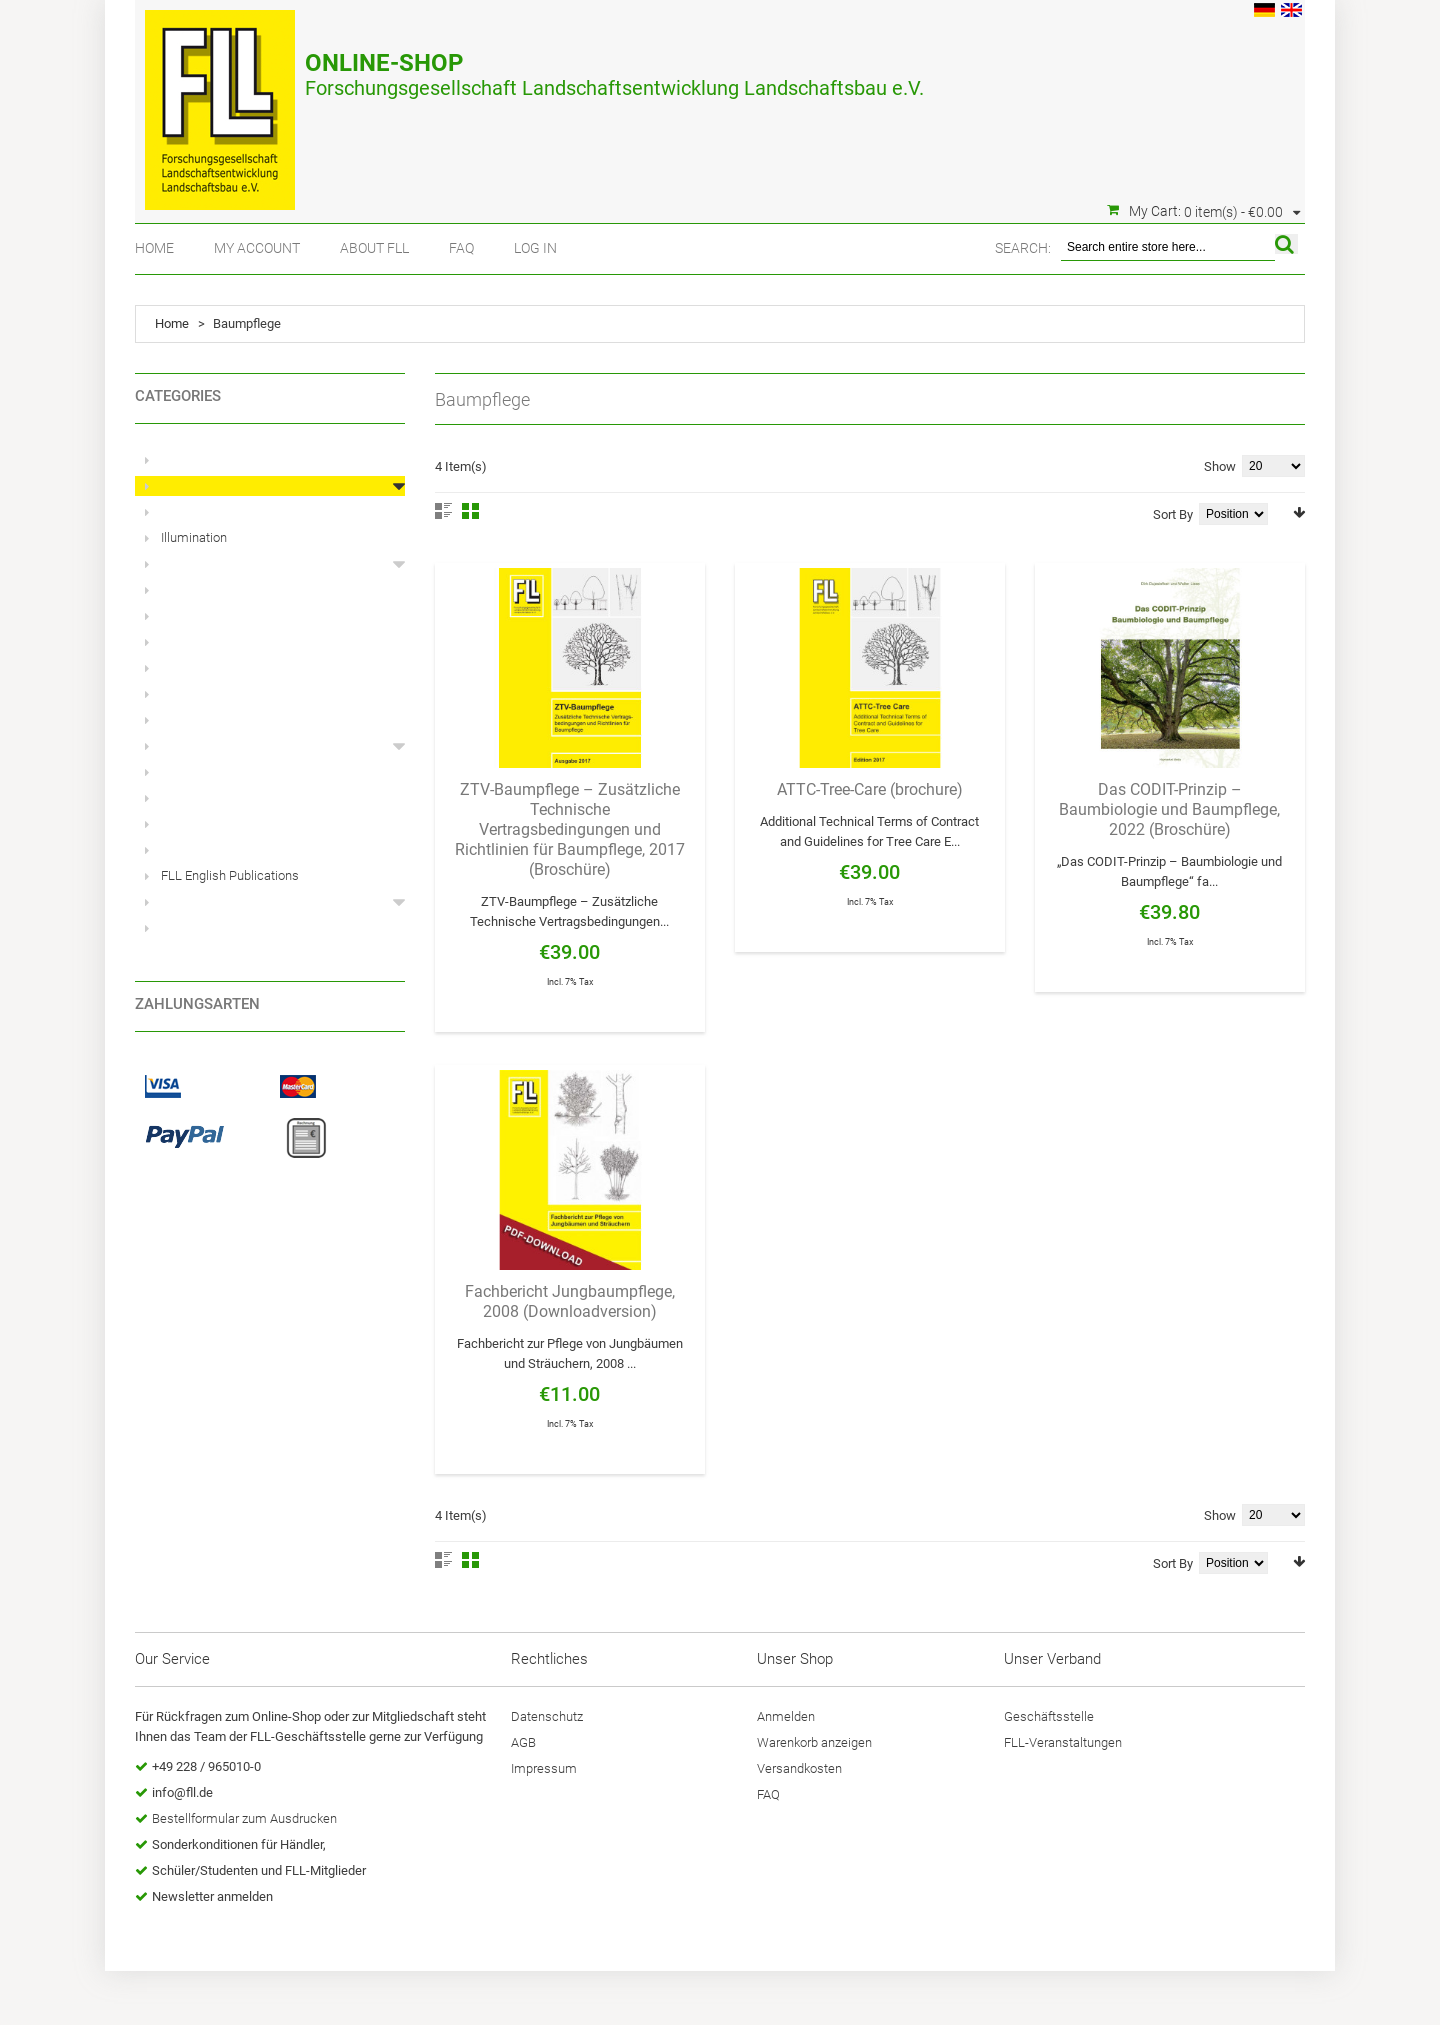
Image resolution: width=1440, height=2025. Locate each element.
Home (154, 248)
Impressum (544, 1768)
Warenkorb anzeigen (814, 1742)
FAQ (461, 248)
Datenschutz (547, 1716)
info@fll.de (182, 1792)
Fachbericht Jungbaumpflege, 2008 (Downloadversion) (570, 1301)
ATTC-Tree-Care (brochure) (870, 789)
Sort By (1173, 514)
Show (1220, 466)
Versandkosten (799, 1768)
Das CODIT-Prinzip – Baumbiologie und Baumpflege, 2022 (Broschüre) (1169, 809)
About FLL (374, 248)
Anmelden (786, 1716)
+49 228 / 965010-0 (206, 1766)
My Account (257, 248)
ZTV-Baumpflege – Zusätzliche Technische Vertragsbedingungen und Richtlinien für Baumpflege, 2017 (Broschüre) (570, 829)
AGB (523, 1742)
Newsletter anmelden (212, 1896)
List (443, 511)
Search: (1023, 248)
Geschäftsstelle (1049, 1716)
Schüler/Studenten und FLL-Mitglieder (259, 1870)
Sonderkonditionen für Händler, (239, 1844)
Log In (535, 248)
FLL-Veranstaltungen (1063, 1742)
